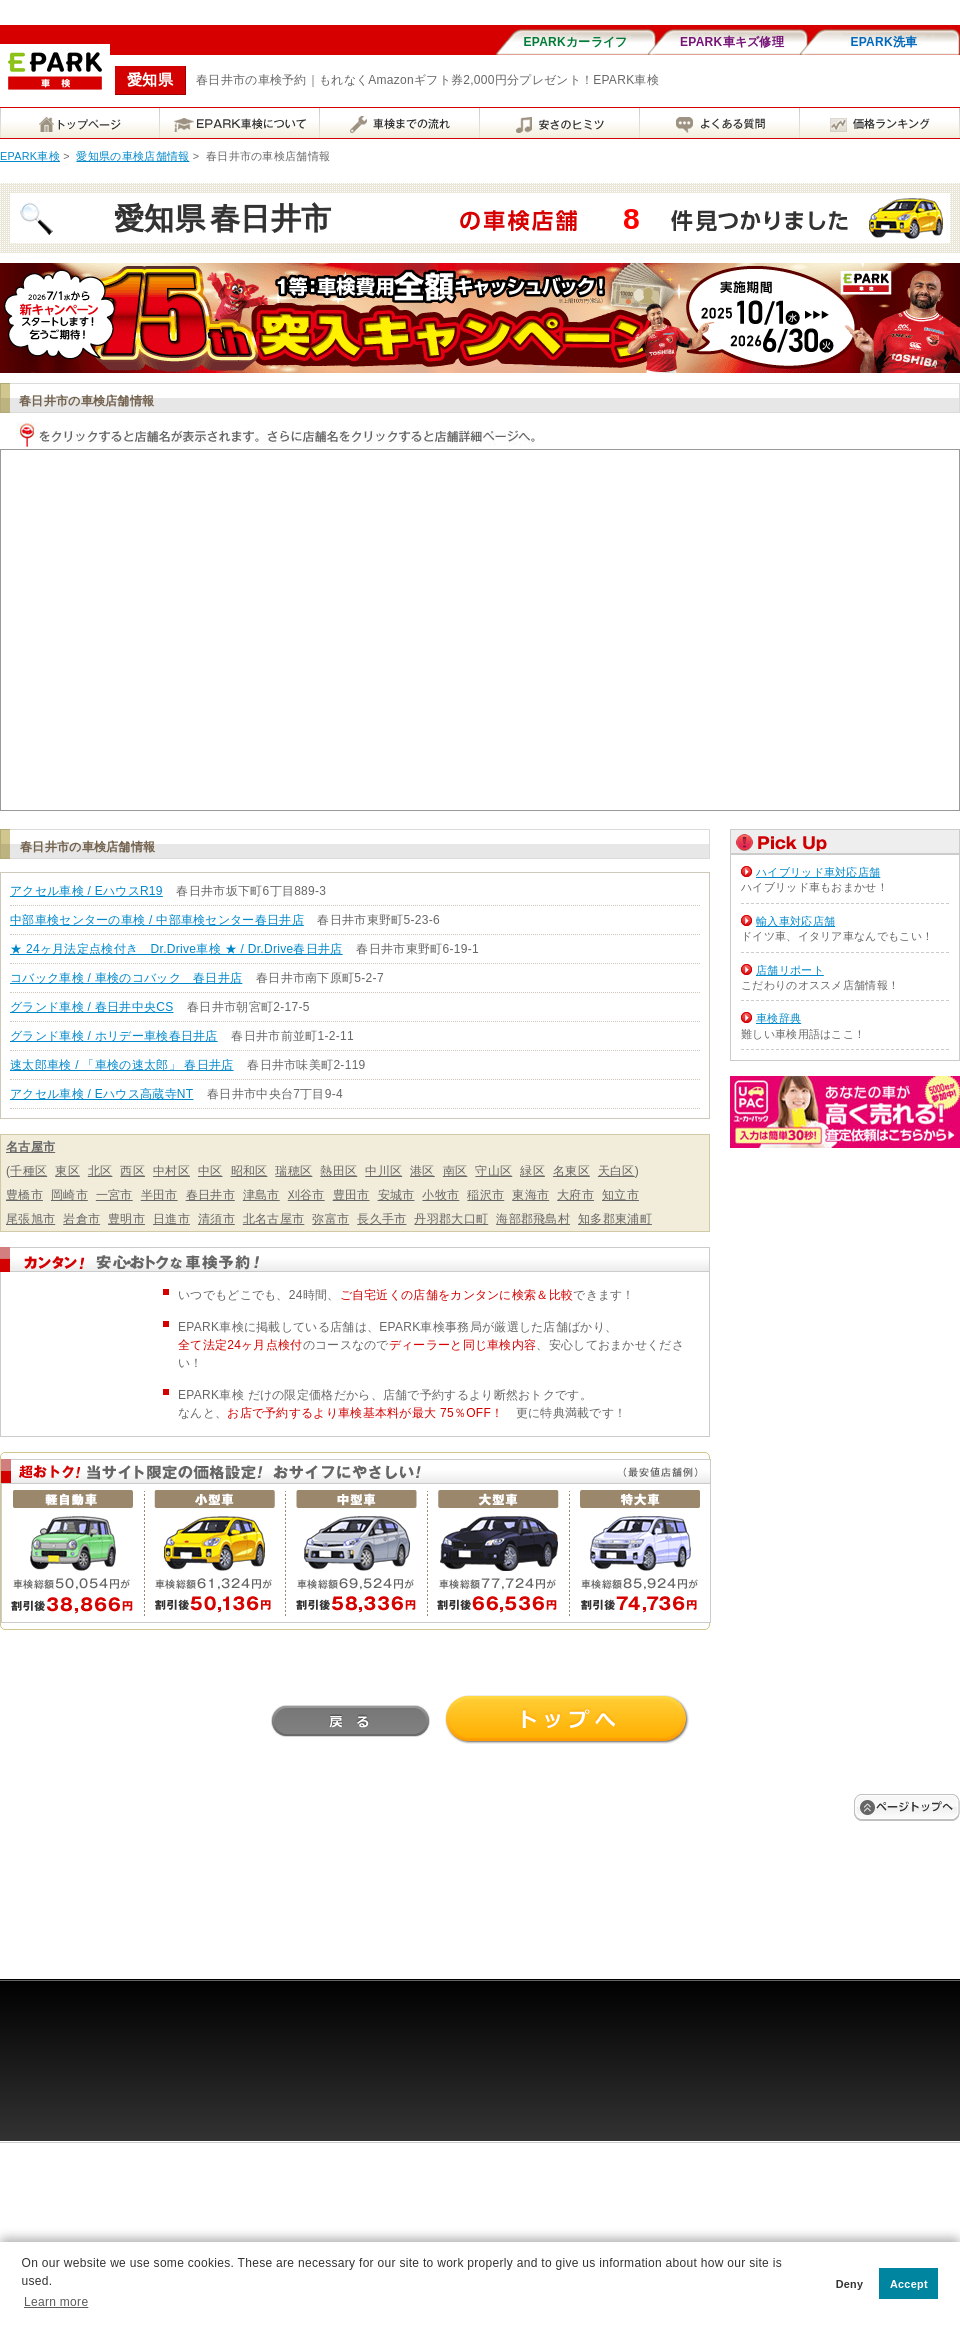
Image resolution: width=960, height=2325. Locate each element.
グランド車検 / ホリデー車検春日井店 (114, 1036)
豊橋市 (24, 1195)
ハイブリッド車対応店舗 (818, 872)
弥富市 (330, 1219)
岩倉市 (81, 1219)
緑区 (532, 1171)
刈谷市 (306, 1195)
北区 (100, 1171)
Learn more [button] (56, 2302)
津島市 (261, 1195)
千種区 (28, 1171)
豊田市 (351, 1195)
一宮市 (114, 1195)
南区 (455, 1171)
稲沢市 (485, 1195)
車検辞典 (778, 1018)
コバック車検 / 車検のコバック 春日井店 (126, 978)
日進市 (171, 1219)
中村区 (171, 1171)
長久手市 (381, 1219)
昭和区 (249, 1171)
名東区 (571, 1171)
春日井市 (210, 1195)
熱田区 (338, 1171)
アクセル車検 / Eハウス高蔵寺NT (101, 1094)
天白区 (616, 1171)
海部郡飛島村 (533, 1219)
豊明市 (126, 1219)
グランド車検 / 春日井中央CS (91, 1007)
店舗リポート (790, 970)
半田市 (159, 1195)
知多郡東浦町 (615, 1219)
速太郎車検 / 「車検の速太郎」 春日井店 (122, 1065)
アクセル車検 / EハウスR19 (86, 891)
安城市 (396, 1195)
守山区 (493, 1171)
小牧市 (440, 1195)
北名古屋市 (274, 1219)
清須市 (216, 1219)
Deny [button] (850, 2284)
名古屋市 (30, 1147)
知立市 (620, 1195)
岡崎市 (69, 1195)
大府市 (575, 1195)
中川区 (383, 1171)
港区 (422, 1171)
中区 (210, 1171)
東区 (67, 1171)
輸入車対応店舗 (795, 921)
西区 (132, 1171)
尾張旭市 (30, 1219)
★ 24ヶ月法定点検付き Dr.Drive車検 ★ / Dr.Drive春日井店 (176, 949)
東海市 (530, 1195)
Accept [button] (909, 2284)
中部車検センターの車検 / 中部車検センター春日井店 (157, 920)
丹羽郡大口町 (451, 1219)
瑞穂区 (293, 1171)
